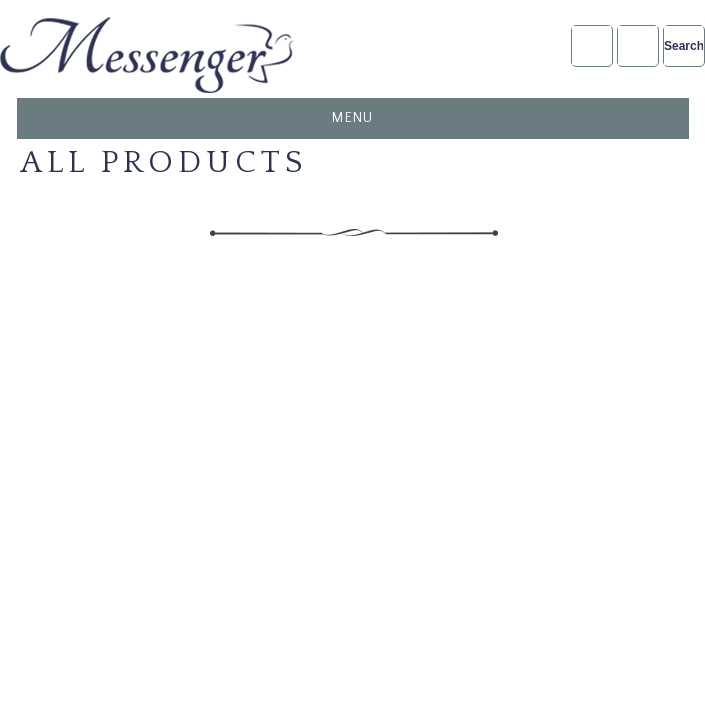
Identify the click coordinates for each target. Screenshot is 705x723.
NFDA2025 (637, 45)
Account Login (591, 45)
